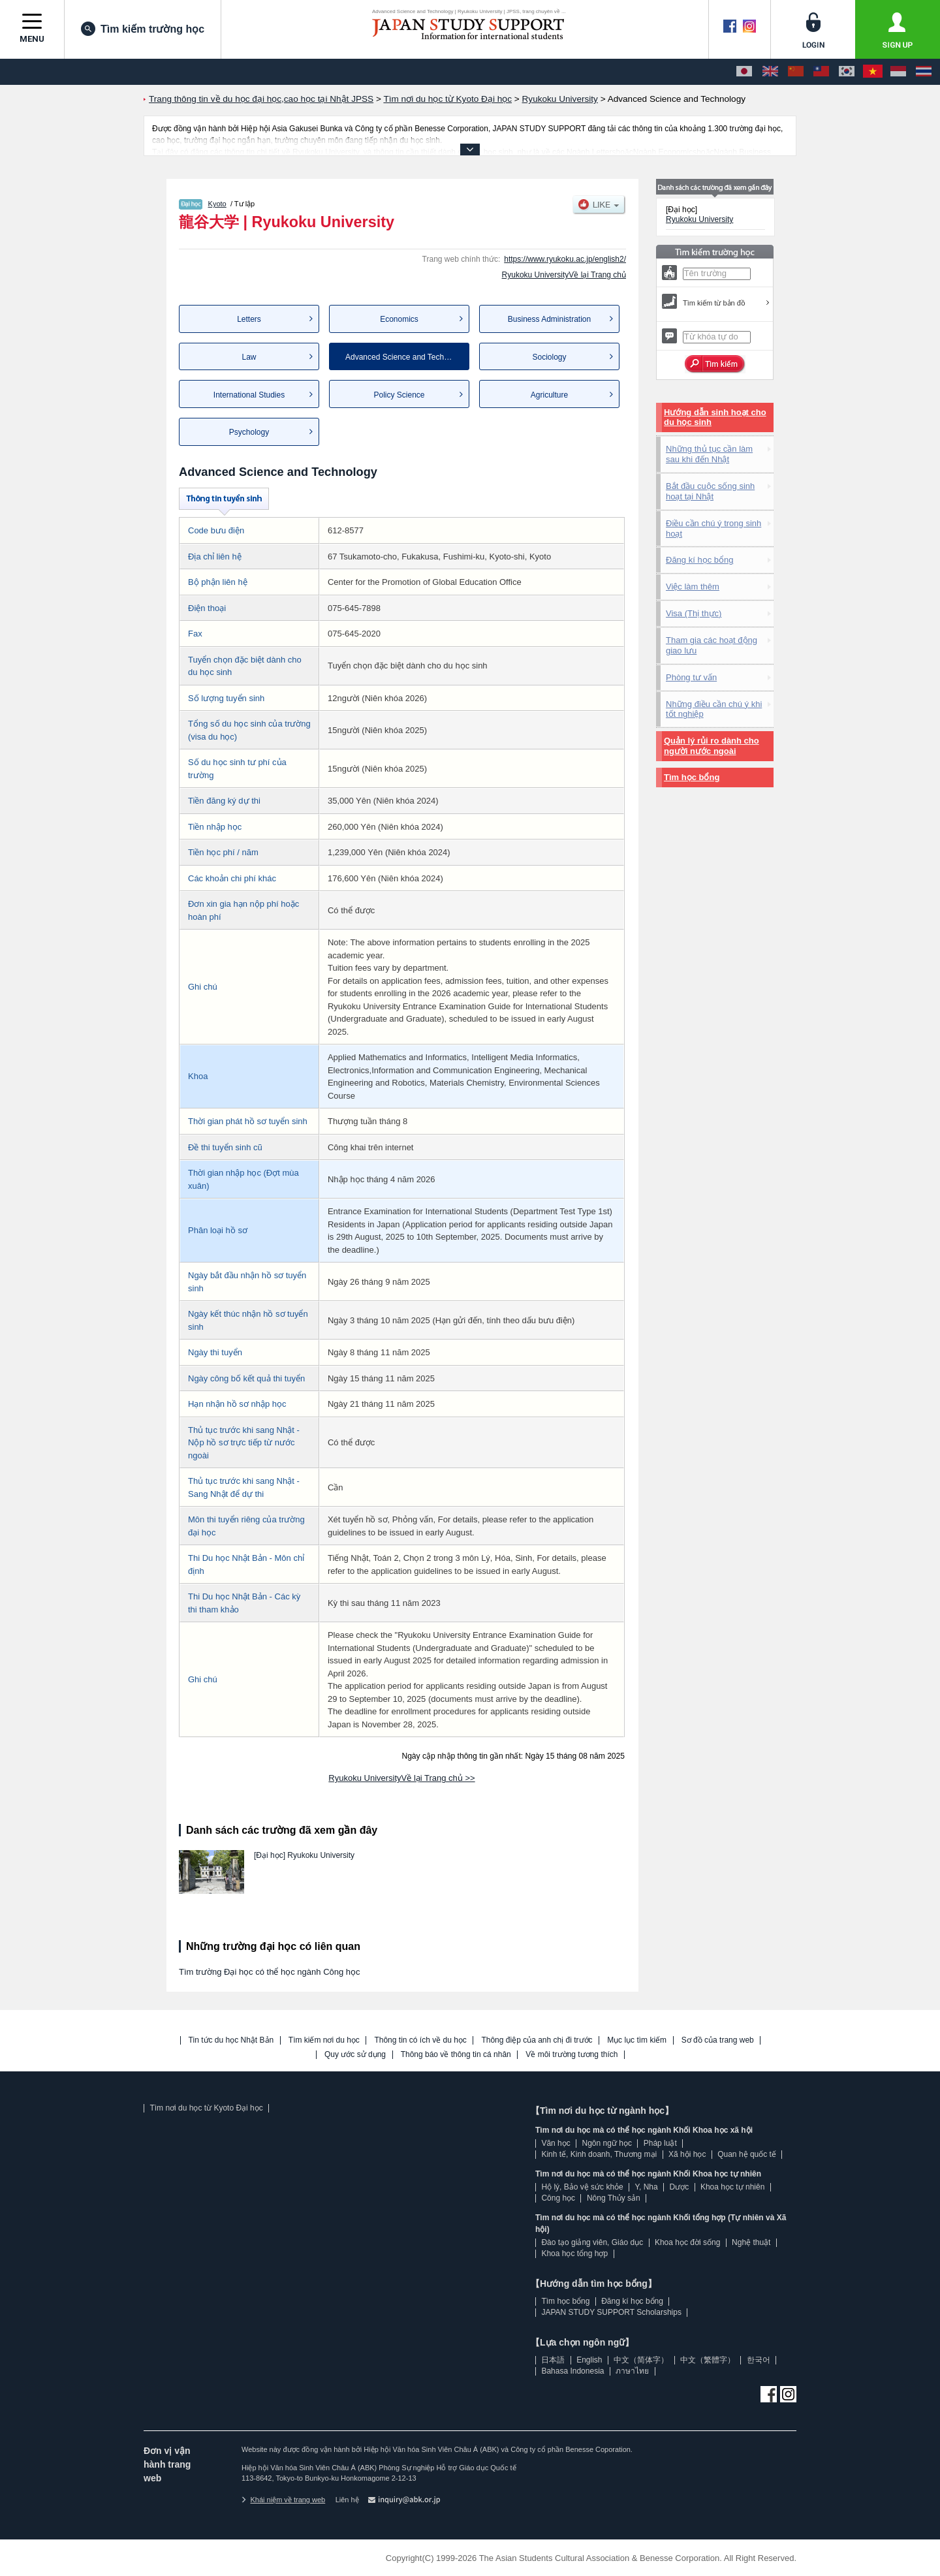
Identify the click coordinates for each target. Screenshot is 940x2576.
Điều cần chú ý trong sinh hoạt (713, 528)
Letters (249, 319)
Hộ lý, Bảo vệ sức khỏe (582, 2186)
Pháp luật (660, 2143)
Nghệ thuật (751, 2242)
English (589, 2359)
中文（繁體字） (707, 2359)
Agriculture (549, 395)
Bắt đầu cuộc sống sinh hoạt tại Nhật (710, 491)
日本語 (553, 2359)
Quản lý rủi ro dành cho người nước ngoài (711, 746)
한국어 (758, 2359)
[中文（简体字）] (796, 72)
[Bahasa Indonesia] (898, 72)
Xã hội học (687, 2154)
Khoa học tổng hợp (574, 2253)
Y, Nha (646, 2186)
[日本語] (744, 72)
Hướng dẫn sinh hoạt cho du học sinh (715, 417)
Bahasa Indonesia (572, 2371)
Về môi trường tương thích (571, 2054)
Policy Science (398, 395)
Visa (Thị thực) (693, 613)
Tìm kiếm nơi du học (324, 2040)
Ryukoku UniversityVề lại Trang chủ (564, 274)
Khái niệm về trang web (283, 2500)
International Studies (249, 395)
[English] (770, 72)
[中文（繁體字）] (821, 72)
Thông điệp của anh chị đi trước (536, 2040)
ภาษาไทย (632, 2371)
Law (249, 357)
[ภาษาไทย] (923, 72)
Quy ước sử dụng (355, 2054)
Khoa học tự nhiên (732, 2186)
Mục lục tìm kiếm (636, 2040)
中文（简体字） (641, 2359)
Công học (558, 2198)
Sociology (549, 357)
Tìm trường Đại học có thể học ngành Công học (269, 1972)
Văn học (555, 2143)
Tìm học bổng (691, 777)
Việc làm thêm (692, 586)
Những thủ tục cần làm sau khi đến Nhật (709, 454)
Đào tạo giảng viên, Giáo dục (592, 2242)
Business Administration (549, 319)
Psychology (249, 432)
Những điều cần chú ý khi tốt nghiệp (714, 709)
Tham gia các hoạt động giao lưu (711, 645)
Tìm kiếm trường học (142, 29)
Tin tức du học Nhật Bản (231, 2040)
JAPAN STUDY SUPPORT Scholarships (611, 2312)
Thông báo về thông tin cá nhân (456, 2054)
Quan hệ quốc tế (746, 2154)
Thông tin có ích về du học (420, 2040)
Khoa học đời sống (687, 2242)
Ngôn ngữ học (607, 2143)
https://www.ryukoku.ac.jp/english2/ (565, 259)
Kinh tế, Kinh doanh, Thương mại (599, 2154)
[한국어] (846, 72)
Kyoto (217, 204)
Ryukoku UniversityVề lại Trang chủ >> (401, 1778)
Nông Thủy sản (613, 2198)
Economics (399, 319)
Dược (679, 2186)
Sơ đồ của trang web (718, 2040)
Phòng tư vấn (691, 677)
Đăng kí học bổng (699, 560)
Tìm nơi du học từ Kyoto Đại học (205, 2108)
